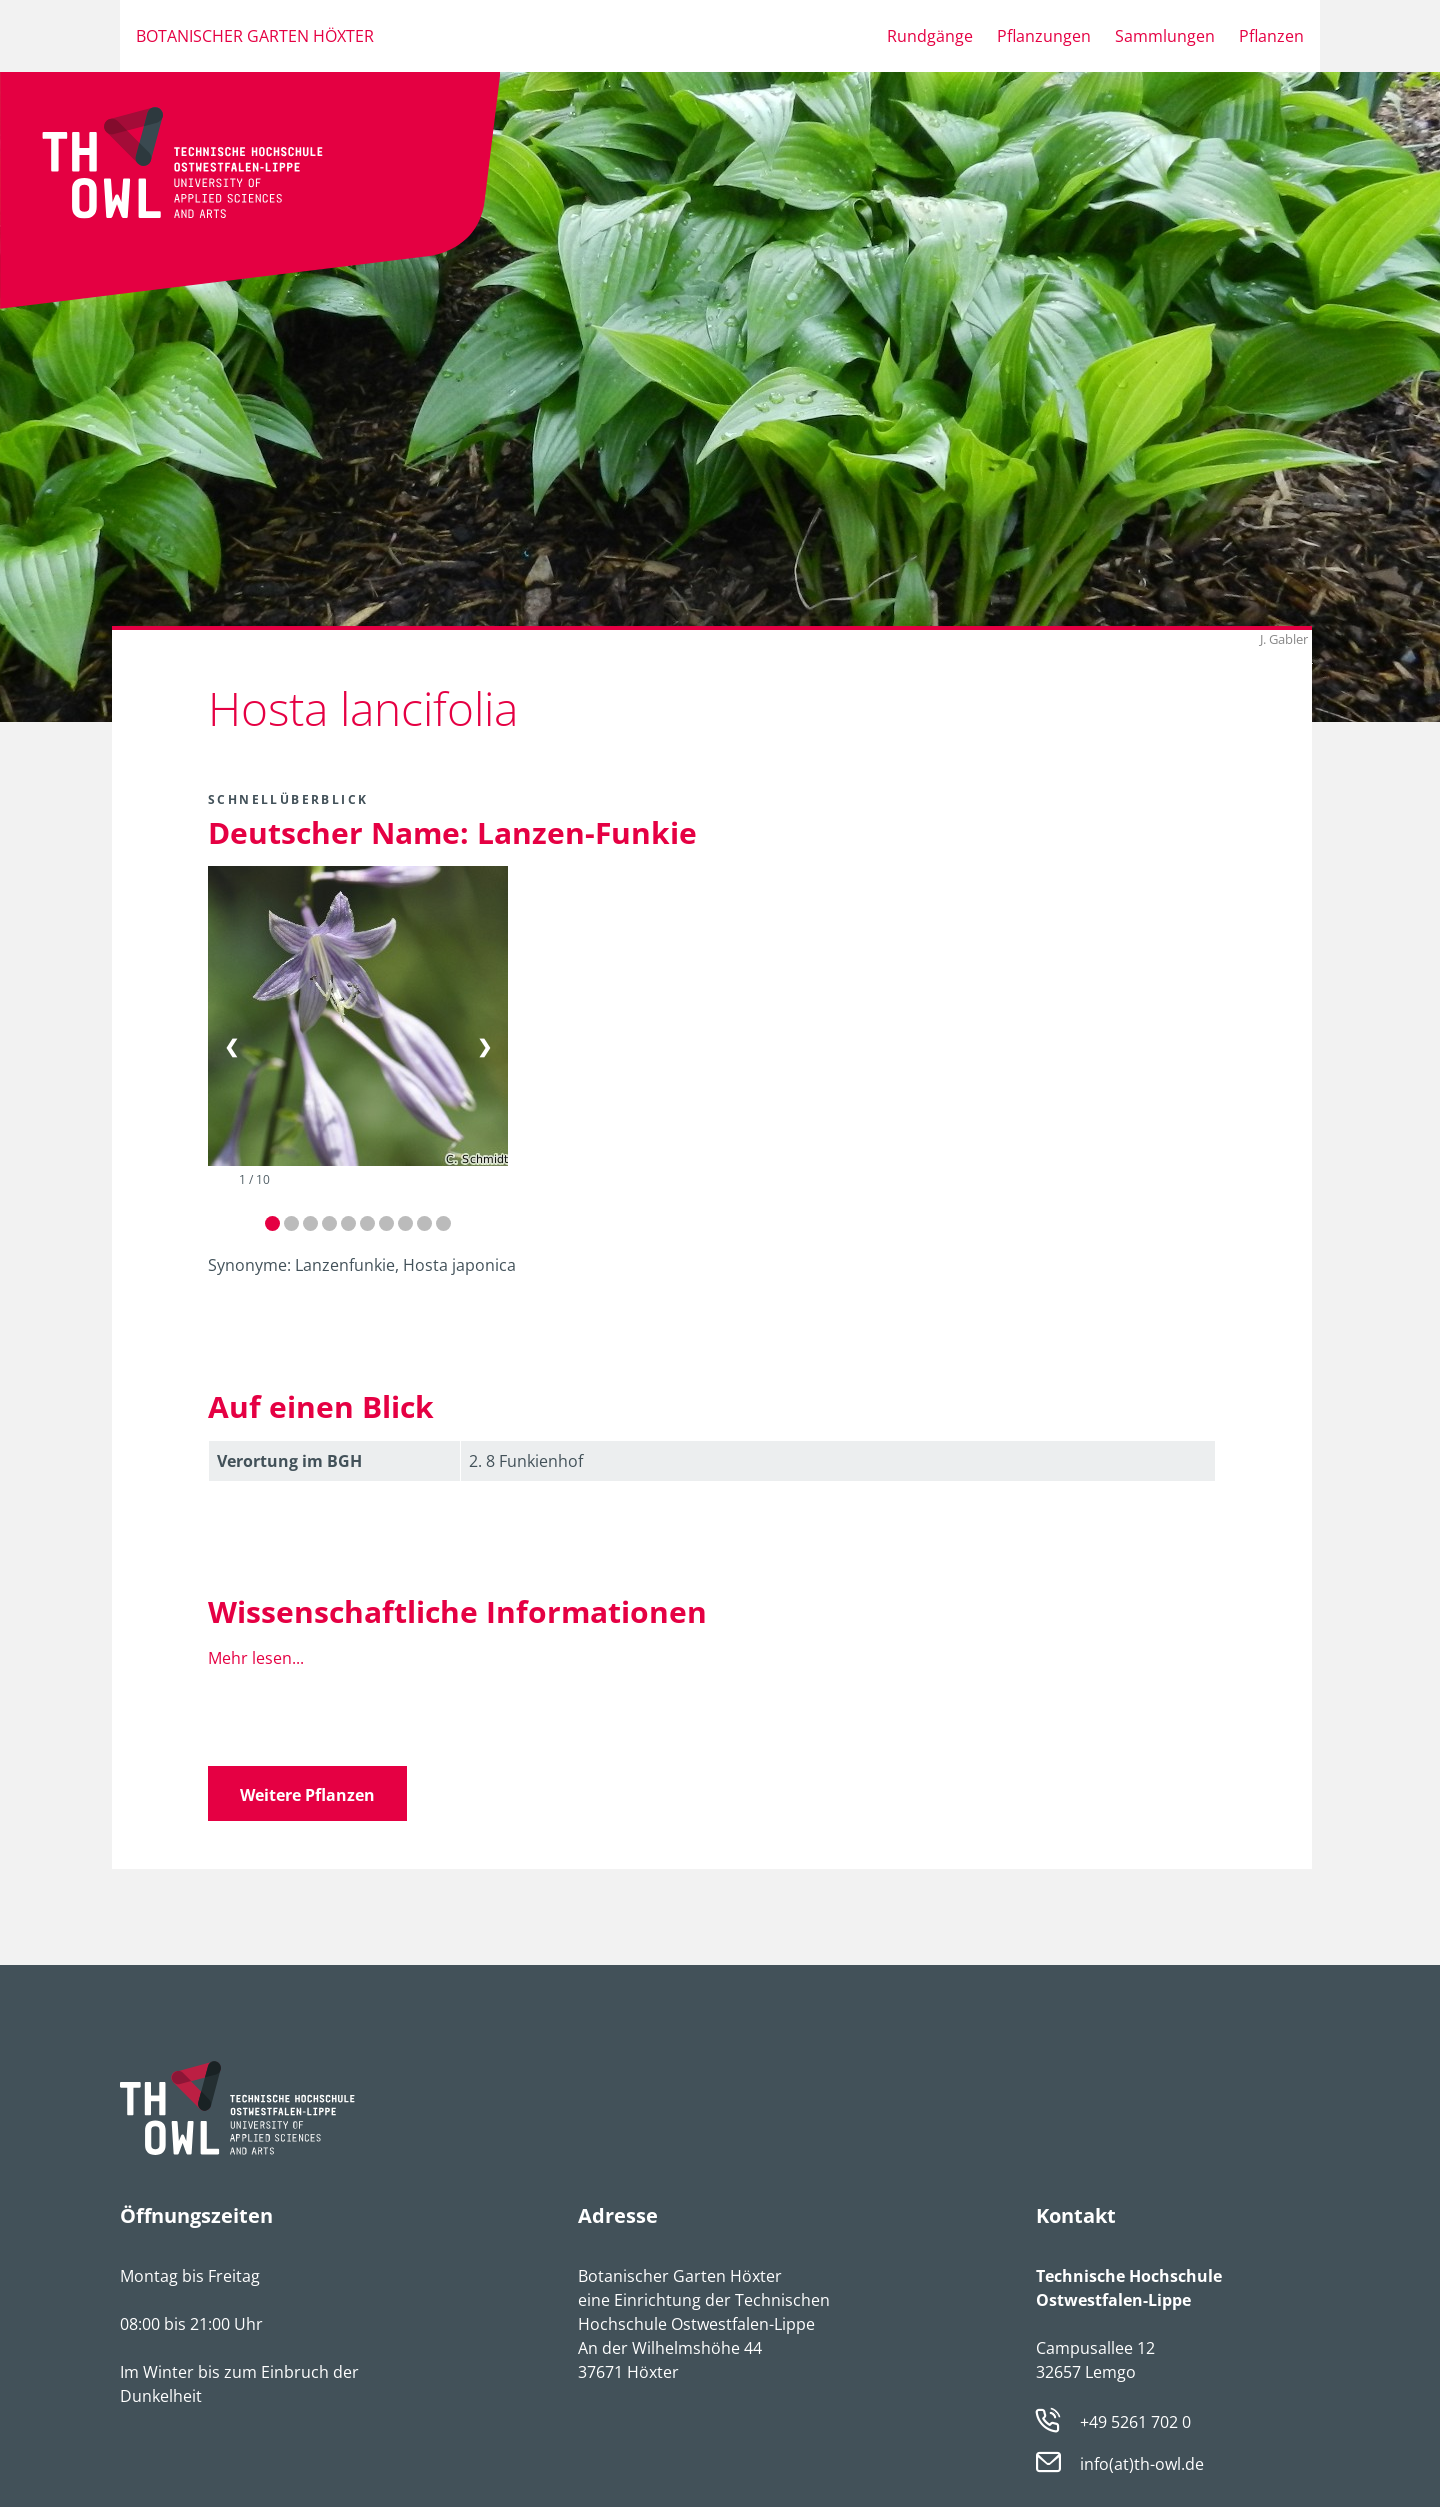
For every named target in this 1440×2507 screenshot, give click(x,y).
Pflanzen (1271, 36)
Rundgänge (930, 36)
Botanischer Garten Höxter (255, 36)
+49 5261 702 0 (1135, 2422)
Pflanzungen (1044, 36)
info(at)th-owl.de (1142, 2465)
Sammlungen (1165, 36)
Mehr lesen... (256, 1658)
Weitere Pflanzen (307, 1795)
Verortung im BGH (289, 1461)
